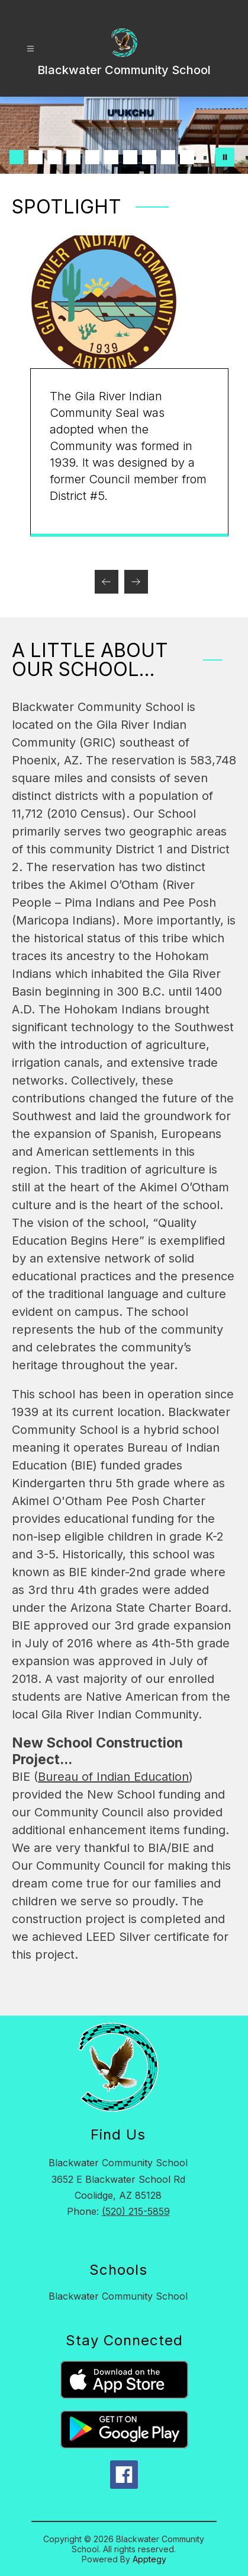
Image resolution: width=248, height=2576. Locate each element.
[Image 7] (130, 157)
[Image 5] (92, 157)
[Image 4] (73, 157)
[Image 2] (35, 157)
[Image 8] (149, 157)
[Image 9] (168, 157)
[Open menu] (30, 49)
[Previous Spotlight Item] (106, 582)
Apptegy (149, 2559)
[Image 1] (16, 157)
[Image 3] (54, 157)
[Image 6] (111, 157)
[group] (124, 386)
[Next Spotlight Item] (136, 582)
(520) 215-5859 (136, 2211)
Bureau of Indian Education (113, 1777)
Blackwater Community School (118, 2296)
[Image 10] (187, 157)
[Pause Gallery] (224, 157)
